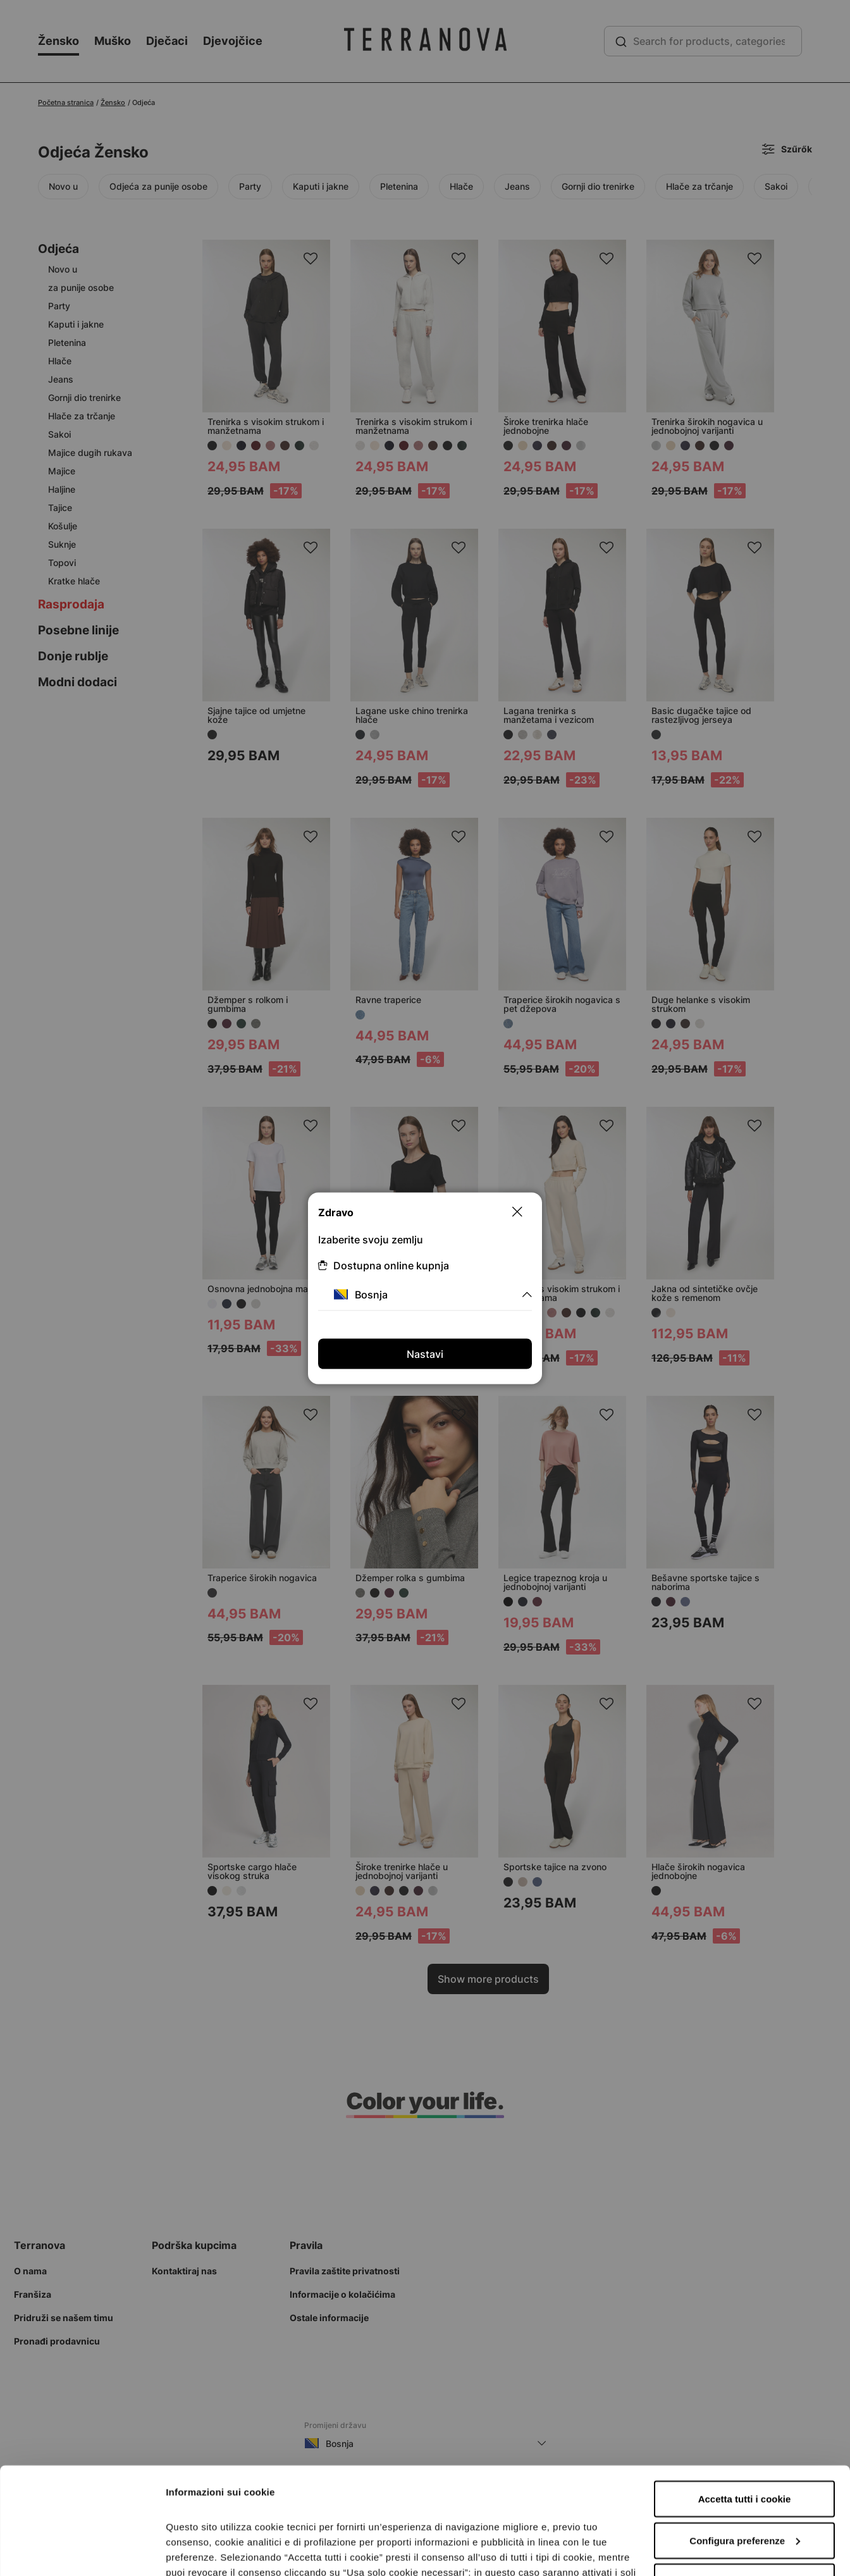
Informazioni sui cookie (219, 2551)
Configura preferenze (744, 2440)
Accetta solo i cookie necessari (744, 2481)
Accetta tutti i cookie (744, 2398)
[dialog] (425, 1288)
